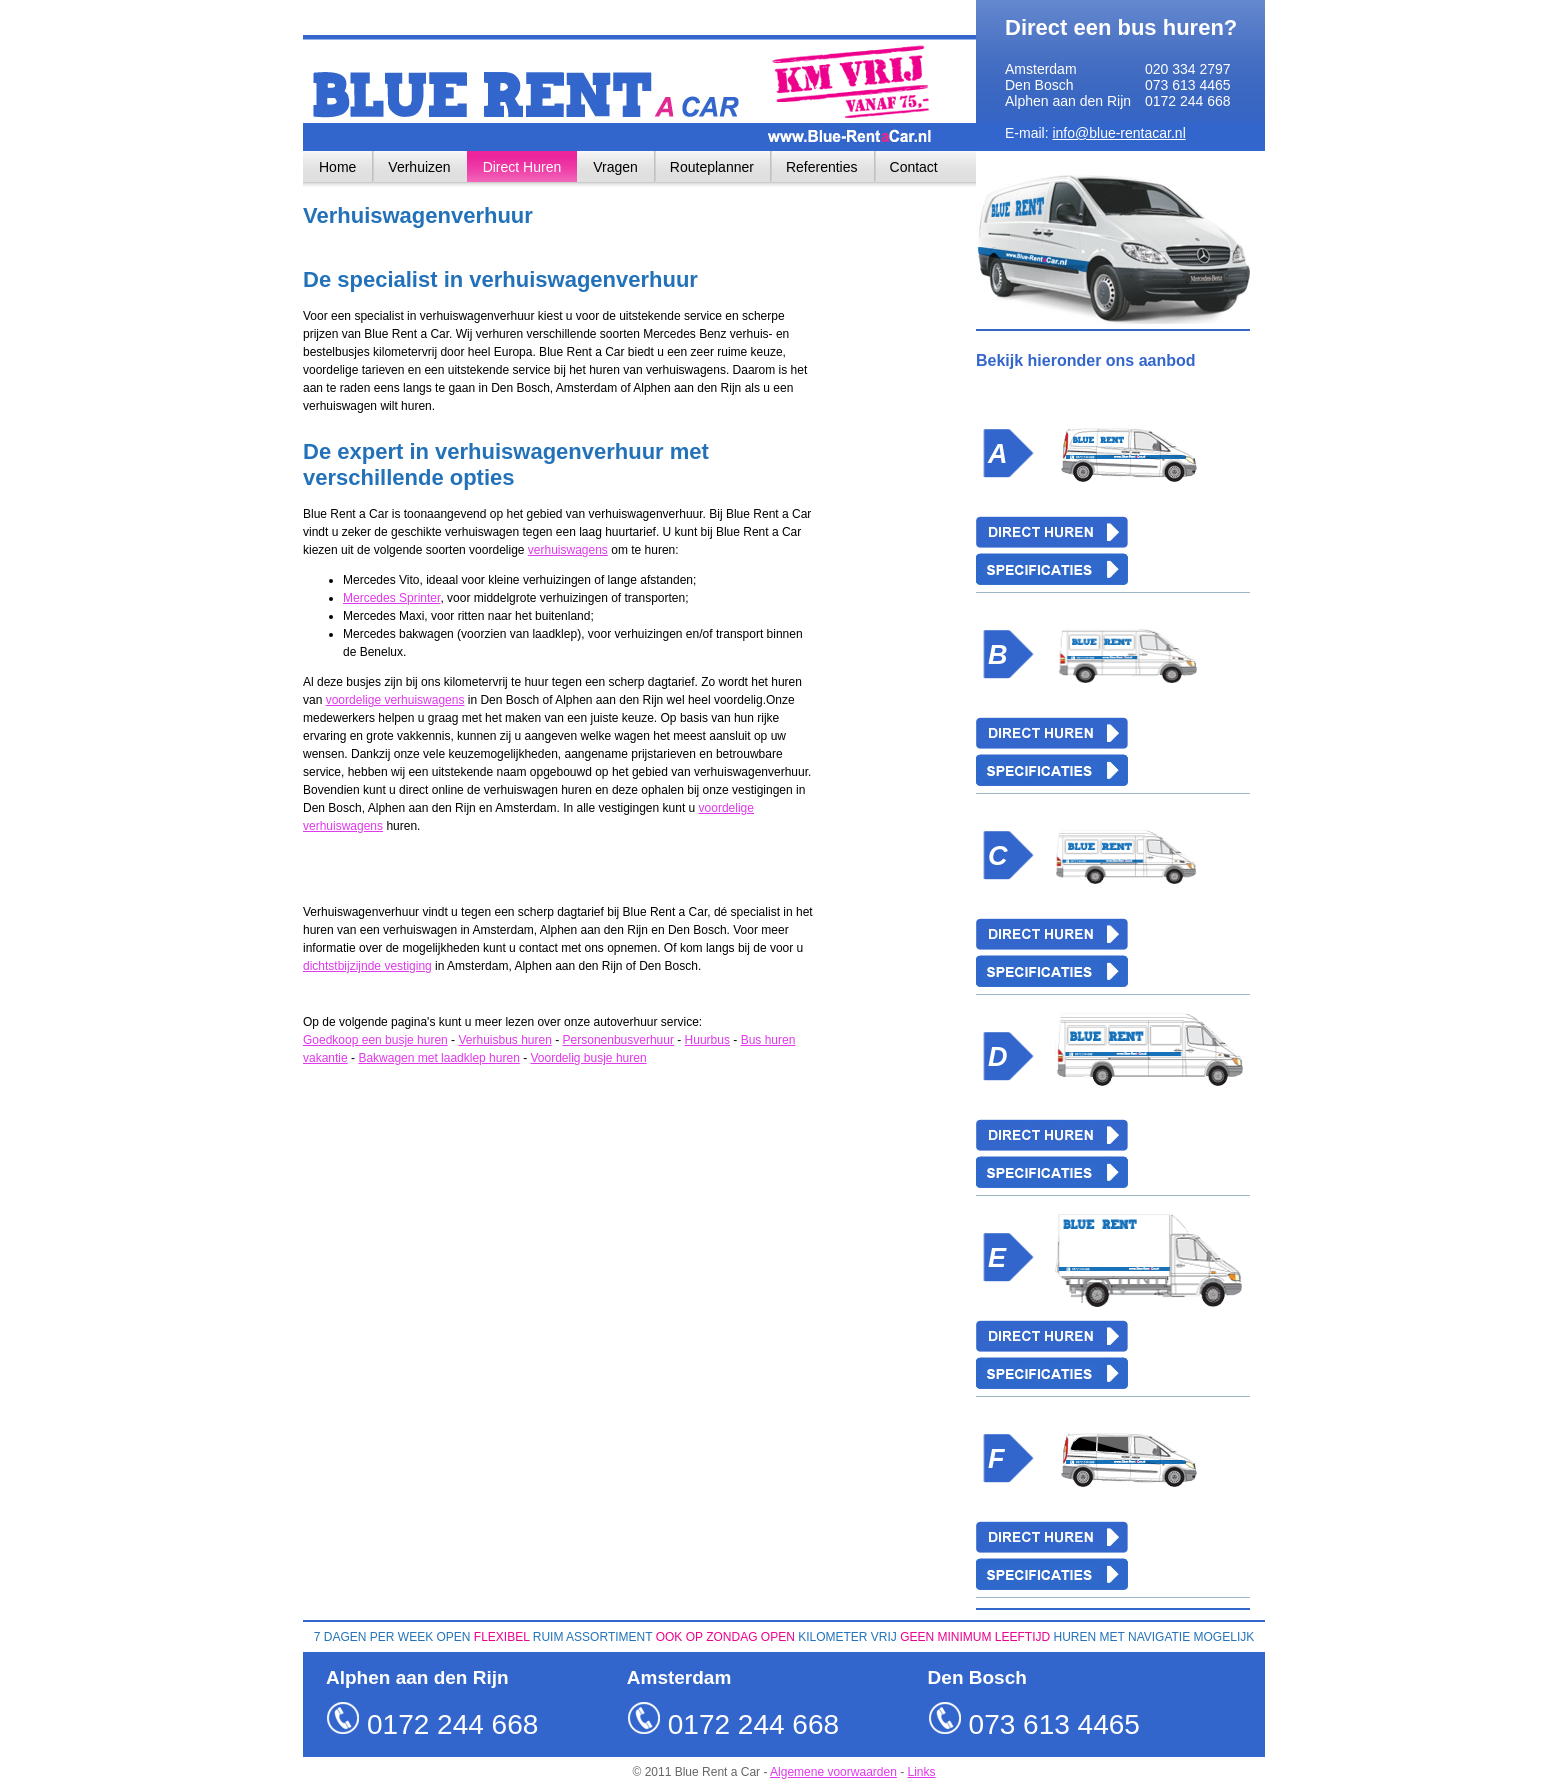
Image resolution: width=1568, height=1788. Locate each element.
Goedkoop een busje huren (375, 1040)
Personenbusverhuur (618, 1040)
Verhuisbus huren (504, 1040)
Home (337, 167)
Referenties (822, 167)
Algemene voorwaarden (833, 1772)
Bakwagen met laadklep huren (438, 1058)
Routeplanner (712, 167)
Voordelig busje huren (588, 1058)
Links (922, 1772)
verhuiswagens (568, 550)
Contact (914, 167)
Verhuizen (419, 167)
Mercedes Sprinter (391, 598)
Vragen (615, 167)
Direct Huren (522, 167)
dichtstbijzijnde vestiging (367, 966)
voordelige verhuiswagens (395, 700)
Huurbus (707, 1040)
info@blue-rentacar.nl (1118, 133)
